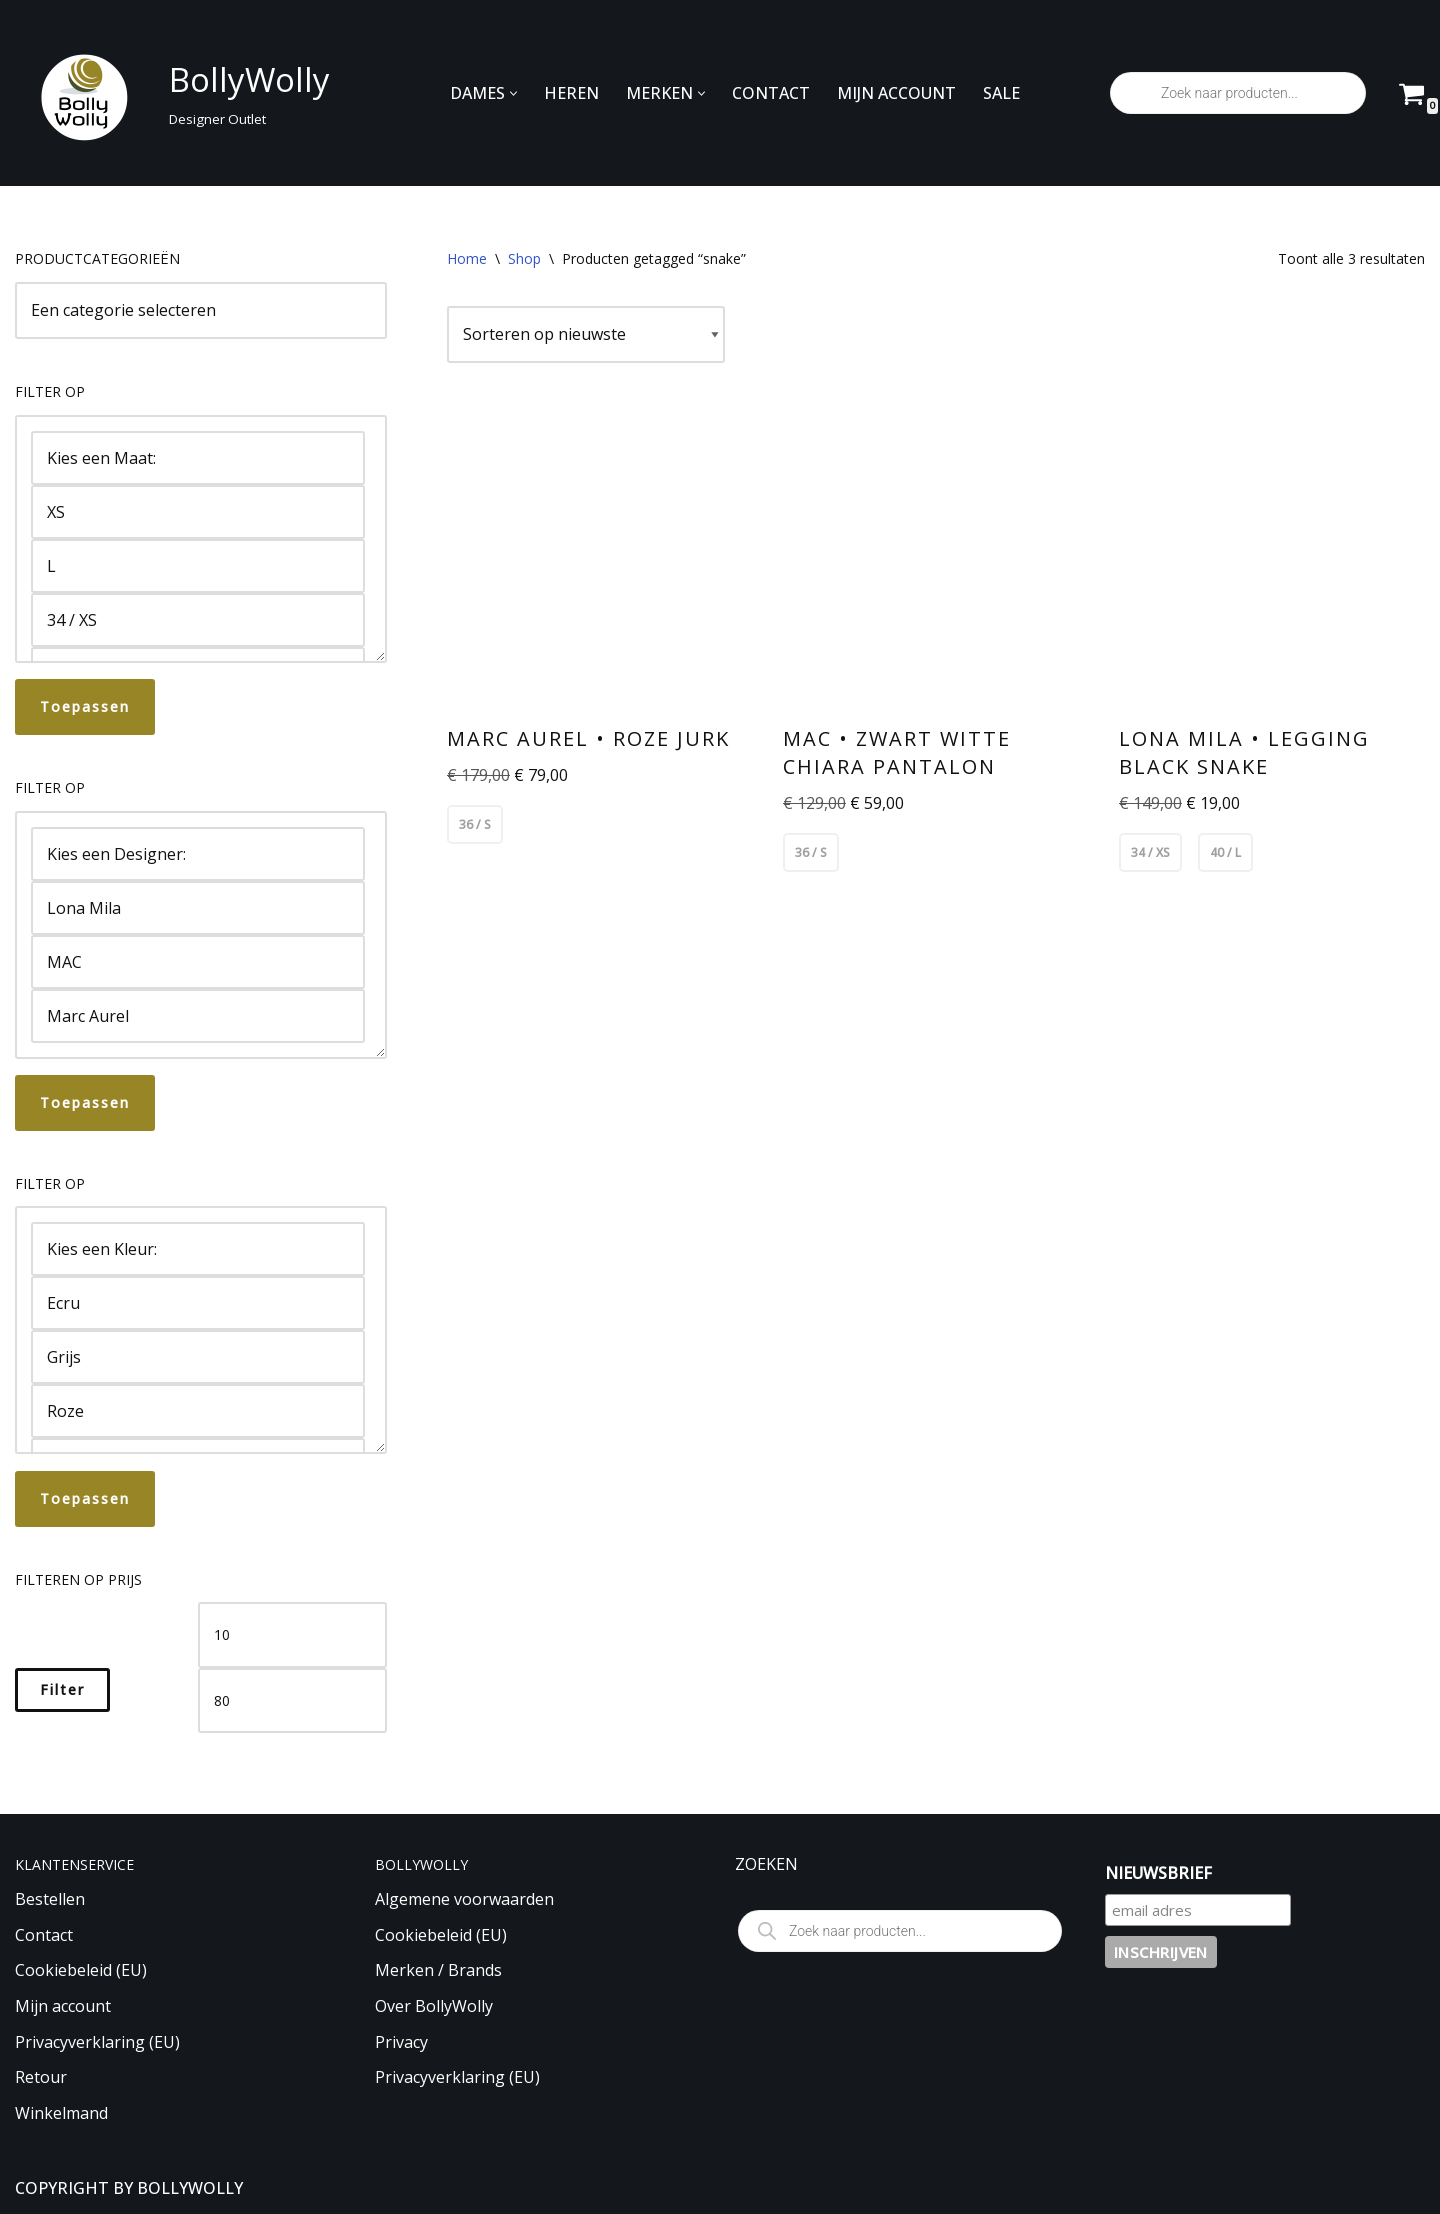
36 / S (475, 824)
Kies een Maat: (198, 458)
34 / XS (198, 620)
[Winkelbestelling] (586, 335)
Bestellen (50, 1899)
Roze (198, 1411)
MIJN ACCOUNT (896, 93)
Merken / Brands (438, 1970)
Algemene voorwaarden (464, 1899)
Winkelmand (61, 2113)
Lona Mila (198, 908)
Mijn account (63, 2006)
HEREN (571, 93)
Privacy (401, 2042)
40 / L (1225, 852)
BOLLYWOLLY (190, 2188)
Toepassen (85, 706)
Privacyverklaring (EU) (97, 2042)
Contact (44, 1935)
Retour (41, 2077)
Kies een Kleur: (198, 1249)
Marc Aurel (198, 1016)
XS (198, 512)
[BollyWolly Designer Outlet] (167, 93)
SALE (1001, 93)
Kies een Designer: (198, 854)
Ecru (198, 1303)
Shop (524, 258)
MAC (198, 962)
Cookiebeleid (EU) (81, 1970)
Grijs (198, 1357)
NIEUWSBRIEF (1158, 1873)
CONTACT (771, 93)
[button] (513, 93)
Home (467, 258)
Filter (62, 1689)
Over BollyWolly (434, 2006)
